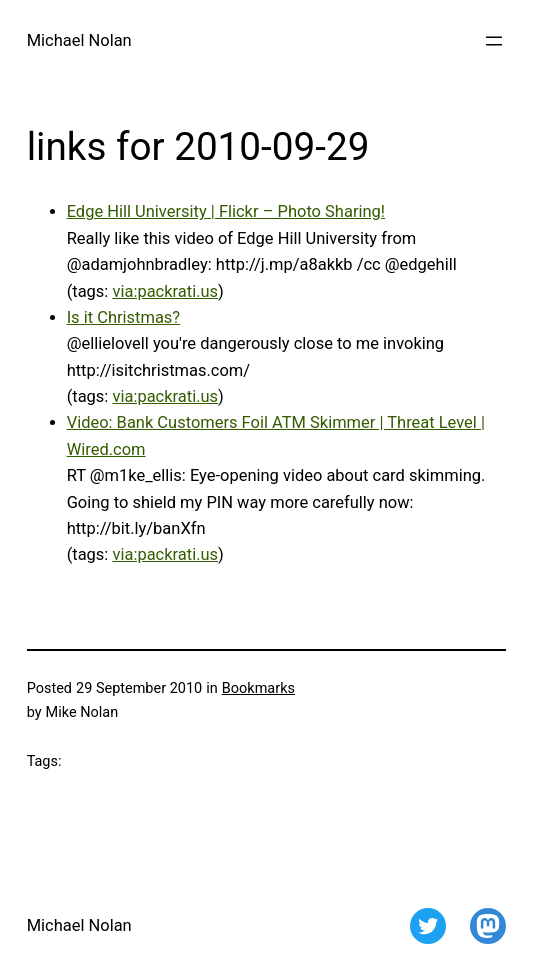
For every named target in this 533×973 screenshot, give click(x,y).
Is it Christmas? (124, 317)
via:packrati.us (165, 291)
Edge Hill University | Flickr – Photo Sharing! (226, 211)
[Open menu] (494, 41)
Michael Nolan (79, 40)
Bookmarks (258, 688)
